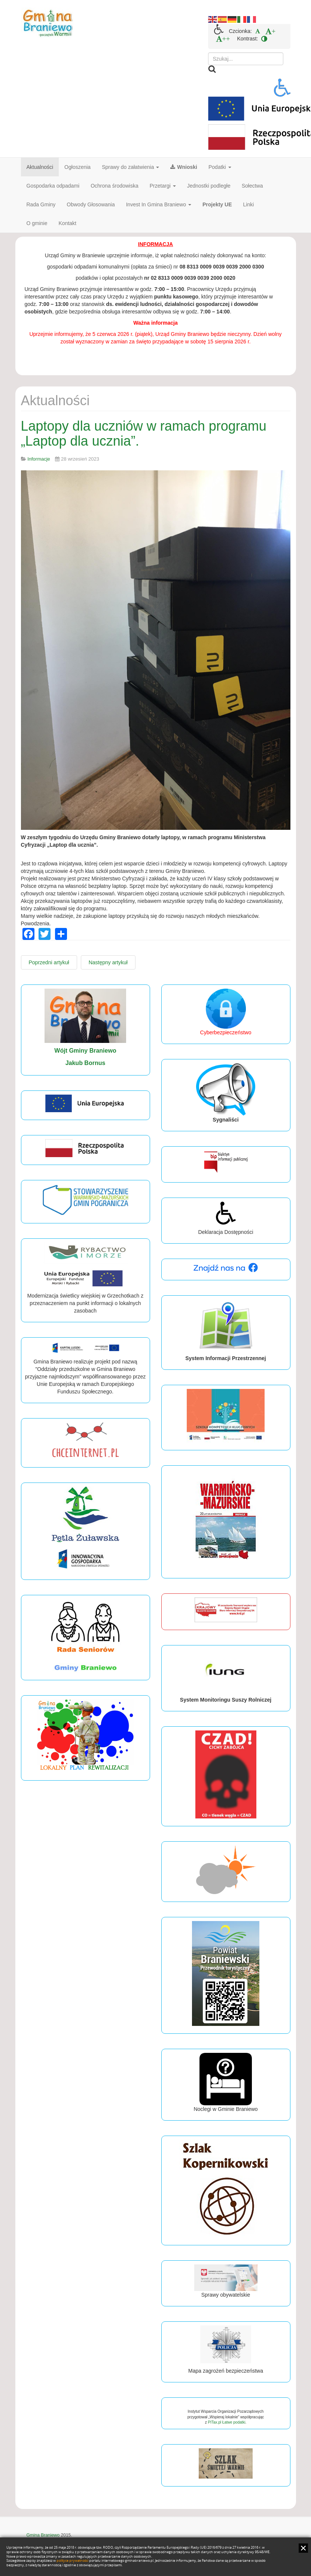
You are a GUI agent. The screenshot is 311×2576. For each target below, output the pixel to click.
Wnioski (183, 167)
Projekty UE (217, 204)
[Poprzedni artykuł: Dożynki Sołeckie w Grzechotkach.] (49, 962)
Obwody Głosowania (91, 204)
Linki (248, 204)
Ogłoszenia (77, 167)
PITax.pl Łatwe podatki (226, 2422)
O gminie (37, 223)
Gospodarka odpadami (53, 186)
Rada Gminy (41, 204)
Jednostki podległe (209, 186)
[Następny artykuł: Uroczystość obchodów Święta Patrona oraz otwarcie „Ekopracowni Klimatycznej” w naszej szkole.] (108, 962)
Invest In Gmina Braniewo (158, 204)
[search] (245, 58)
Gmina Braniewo (43, 2535)
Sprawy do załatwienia (130, 167)
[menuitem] (257, 31)
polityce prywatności (72, 2561)
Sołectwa (252, 186)
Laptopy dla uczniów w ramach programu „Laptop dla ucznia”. (143, 433)
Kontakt (67, 223)
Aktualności (40, 167)
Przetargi (163, 186)
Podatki (219, 167)
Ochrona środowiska (114, 186)
